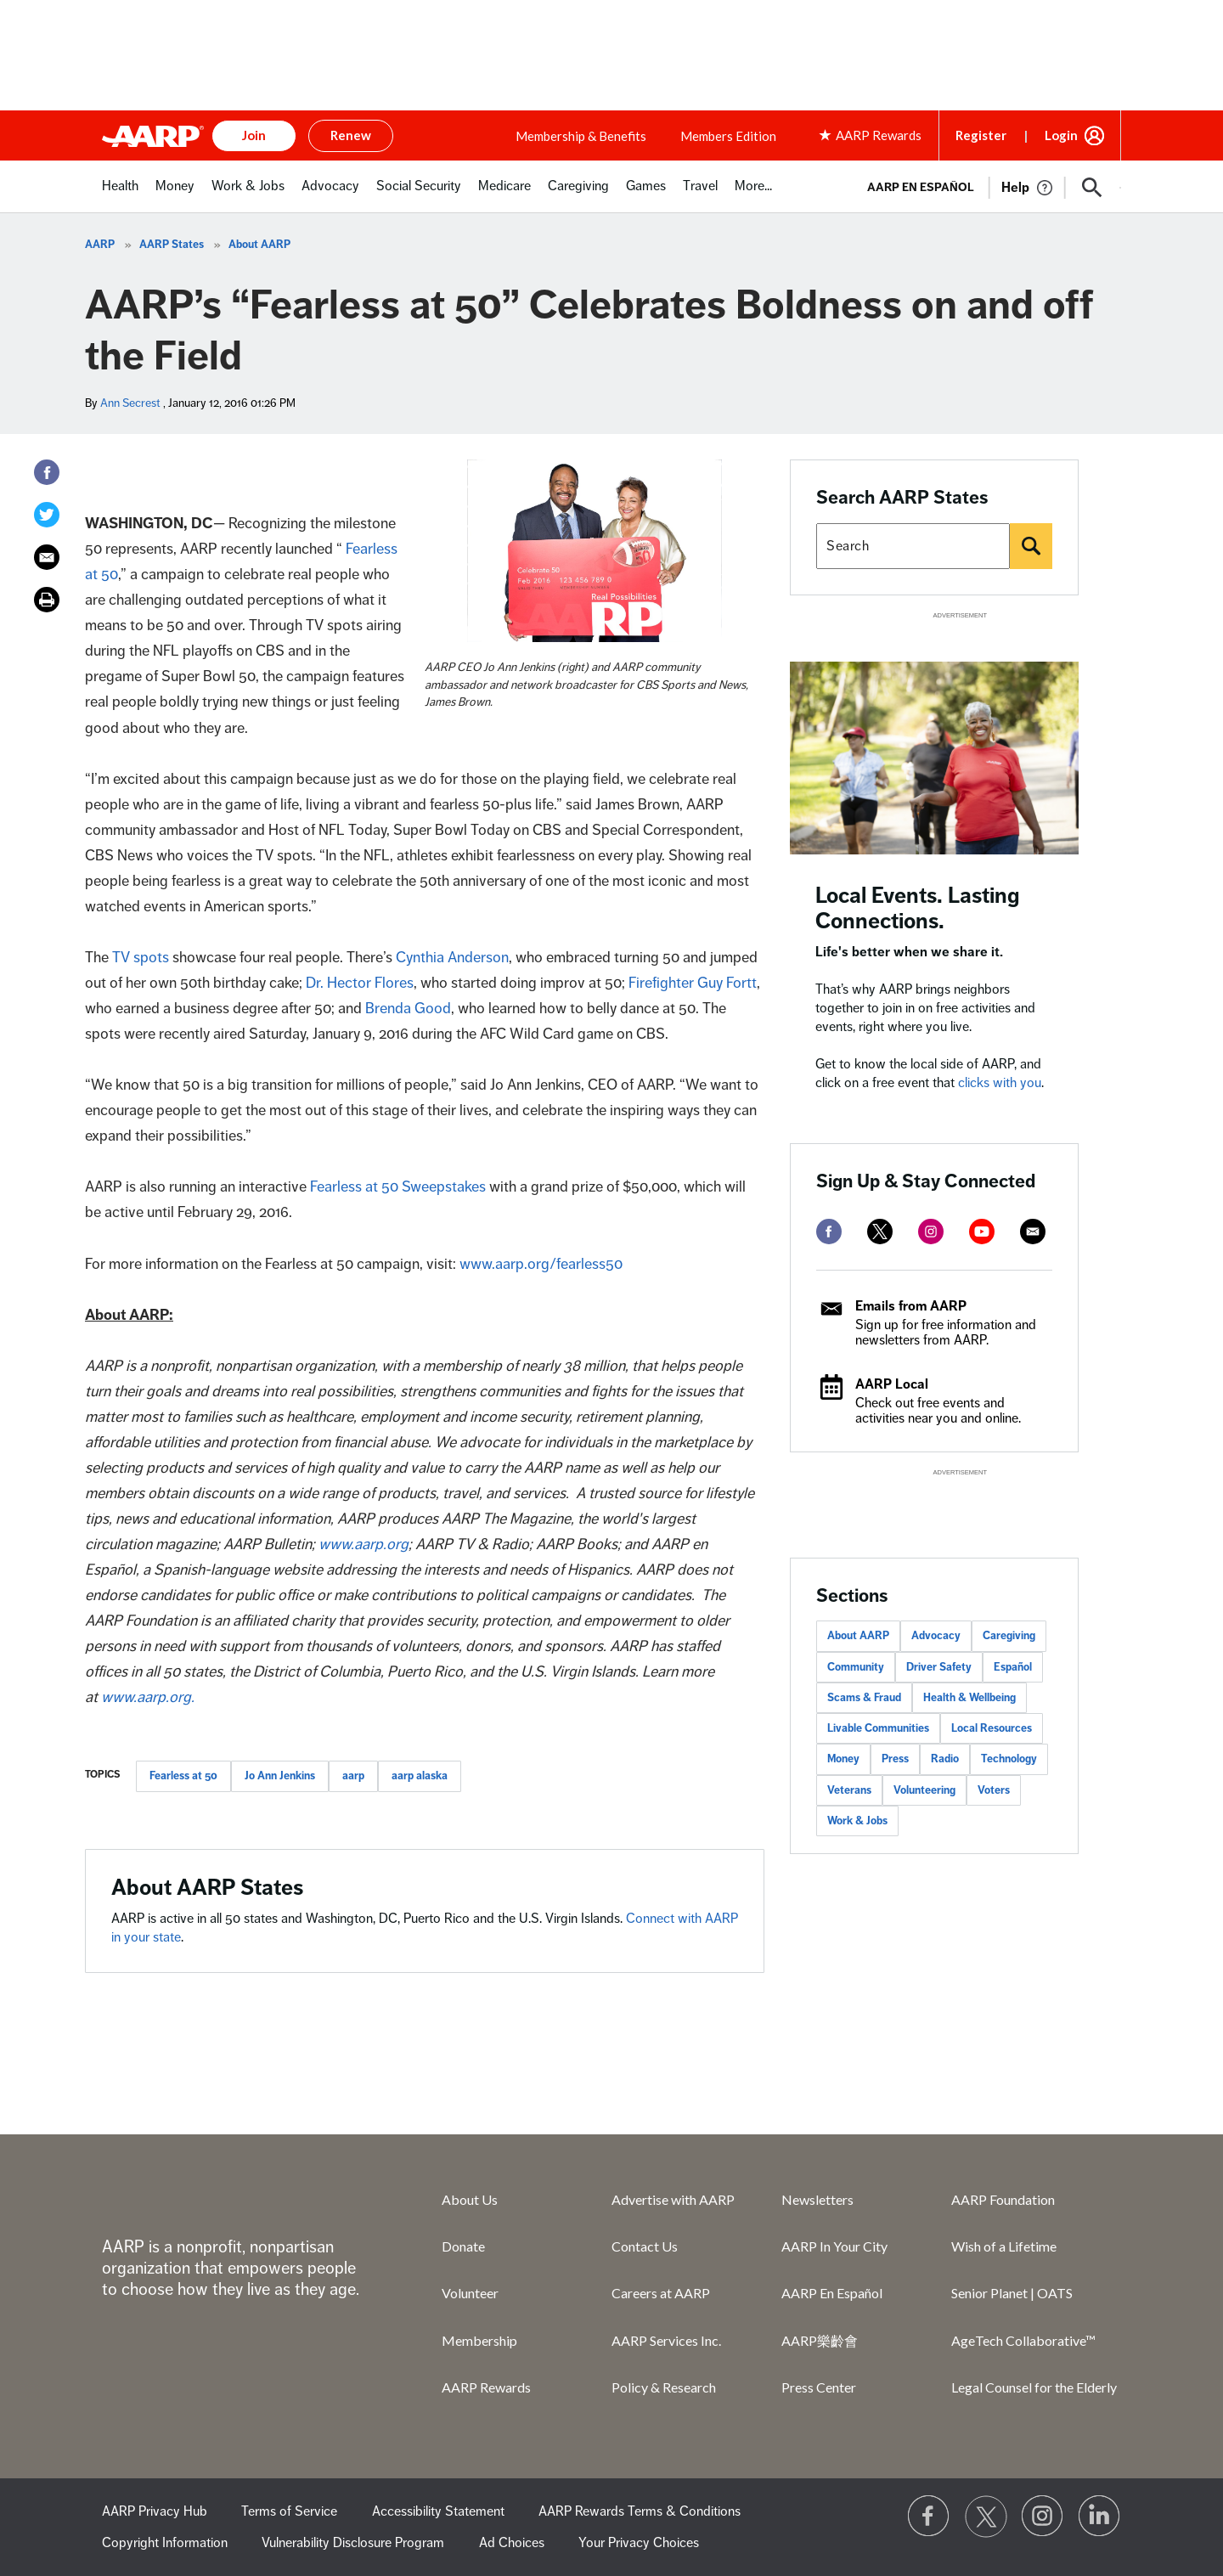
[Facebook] (46, 472)
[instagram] (931, 1231)
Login (1061, 135)
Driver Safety (939, 1667)
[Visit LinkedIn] (1100, 2516)
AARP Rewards (486, 2387)
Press (895, 1759)
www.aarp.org (363, 1544)
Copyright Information (165, 2542)
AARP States (171, 244)
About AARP (259, 244)
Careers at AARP (661, 2293)
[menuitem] (120, 195)
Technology (1009, 1759)
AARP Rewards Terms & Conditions (639, 2511)
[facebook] (829, 1231)
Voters (994, 1790)
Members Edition (728, 136)
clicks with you (999, 1082)
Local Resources (991, 1728)
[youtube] (982, 1231)
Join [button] (254, 135)
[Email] (46, 557)
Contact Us (645, 2246)
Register (980, 135)
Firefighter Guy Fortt (692, 982)
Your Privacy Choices (638, 2542)
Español (1013, 1667)
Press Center (818, 2387)
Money (843, 1759)
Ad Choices (511, 2542)
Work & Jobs (857, 1821)
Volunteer (470, 2293)
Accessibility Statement (438, 2511)
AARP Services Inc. (666, 2340)
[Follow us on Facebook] (929, 2516)
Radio (945, 1759)
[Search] (1031, 546)
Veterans (849, 1790)
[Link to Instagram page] (1043, 2516)
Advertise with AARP (673, 2199)
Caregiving (1009, 1636)
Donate (463, 2246)
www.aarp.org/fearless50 (541, 1263)
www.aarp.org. (147, 1697)
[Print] (46, 599)
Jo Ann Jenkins (280, 1776)
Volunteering (924, 1790)
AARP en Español (920, 187)
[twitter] (880, 1231)
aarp (353, 1776)
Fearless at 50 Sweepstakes (398, 1186)
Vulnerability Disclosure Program (353, 2542)
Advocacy (936, 1636)
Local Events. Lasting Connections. (917, 908)
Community (855, 1667)
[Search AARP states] (913, 546)
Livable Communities (878, 1728)
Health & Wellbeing (969, 1698)
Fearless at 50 (183, 1776)
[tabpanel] (986, 186)
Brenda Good (408, 1008)
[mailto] (1032, 1231)
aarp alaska (420, 1776)
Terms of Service (289, 2511)
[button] (1092, 188)
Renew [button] (350, 135)
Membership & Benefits (581, 136)
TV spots (140, 957)
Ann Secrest (130, 403)
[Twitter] (46, 514)
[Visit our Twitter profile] (986, 2516)
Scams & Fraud (864, 1698)
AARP (100, 244)
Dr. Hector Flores (360, 982)
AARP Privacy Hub (154, 2511)
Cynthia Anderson (452, 957)
